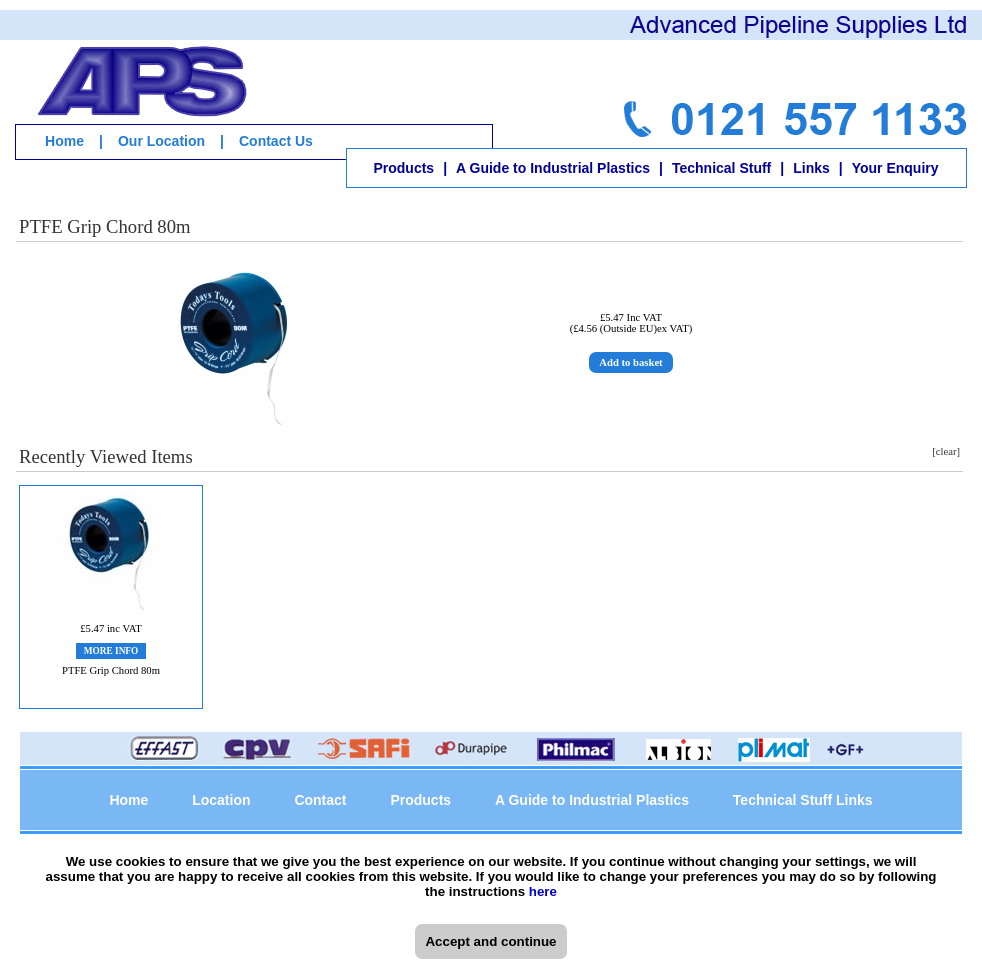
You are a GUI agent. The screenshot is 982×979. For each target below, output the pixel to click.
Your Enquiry (895, 168)
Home (64, 141)
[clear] (946, 451)
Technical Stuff (721, 168)
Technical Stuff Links (803, 800)
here (543, 891)
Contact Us (276, 141)
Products (403, 168)
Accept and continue (490, 941)
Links (811, 168)
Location (221, 800)
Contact (320, 800)
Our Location (161, 141)
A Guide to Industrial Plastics (553, 168)
